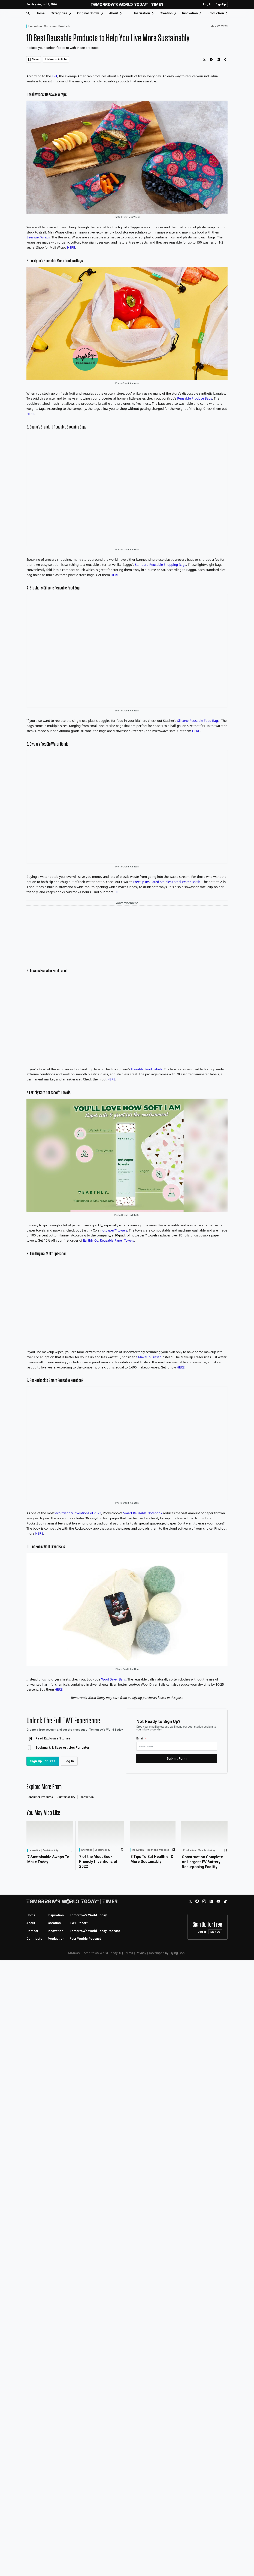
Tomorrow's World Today (88, 1915)
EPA (55, 76)
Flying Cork (177, 1953)
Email (139, 1738)
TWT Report (79, 1923)
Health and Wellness (157, 1850)
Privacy (141, 1953)
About (30, 1923)
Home (40, 13)
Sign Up (221, 4)
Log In (207, 4)
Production (189, 1850)
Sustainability (66, 1797)
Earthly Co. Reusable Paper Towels (108, 1240)
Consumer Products (57, 26)
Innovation (35, 26)
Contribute (34, 1938)
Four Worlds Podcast (85, 1938)
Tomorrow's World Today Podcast (95, 1931)
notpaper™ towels (113, 1230)
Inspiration (56, 1915)
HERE (111, 1079)
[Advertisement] (127, 933)
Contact (32, 1931)
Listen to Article (56, 59)
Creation (54, 1923)
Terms (128, 1953)
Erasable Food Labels (146, 1069)
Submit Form (176, 1758)
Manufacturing (206, 1850)
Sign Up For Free (42, 1761)
